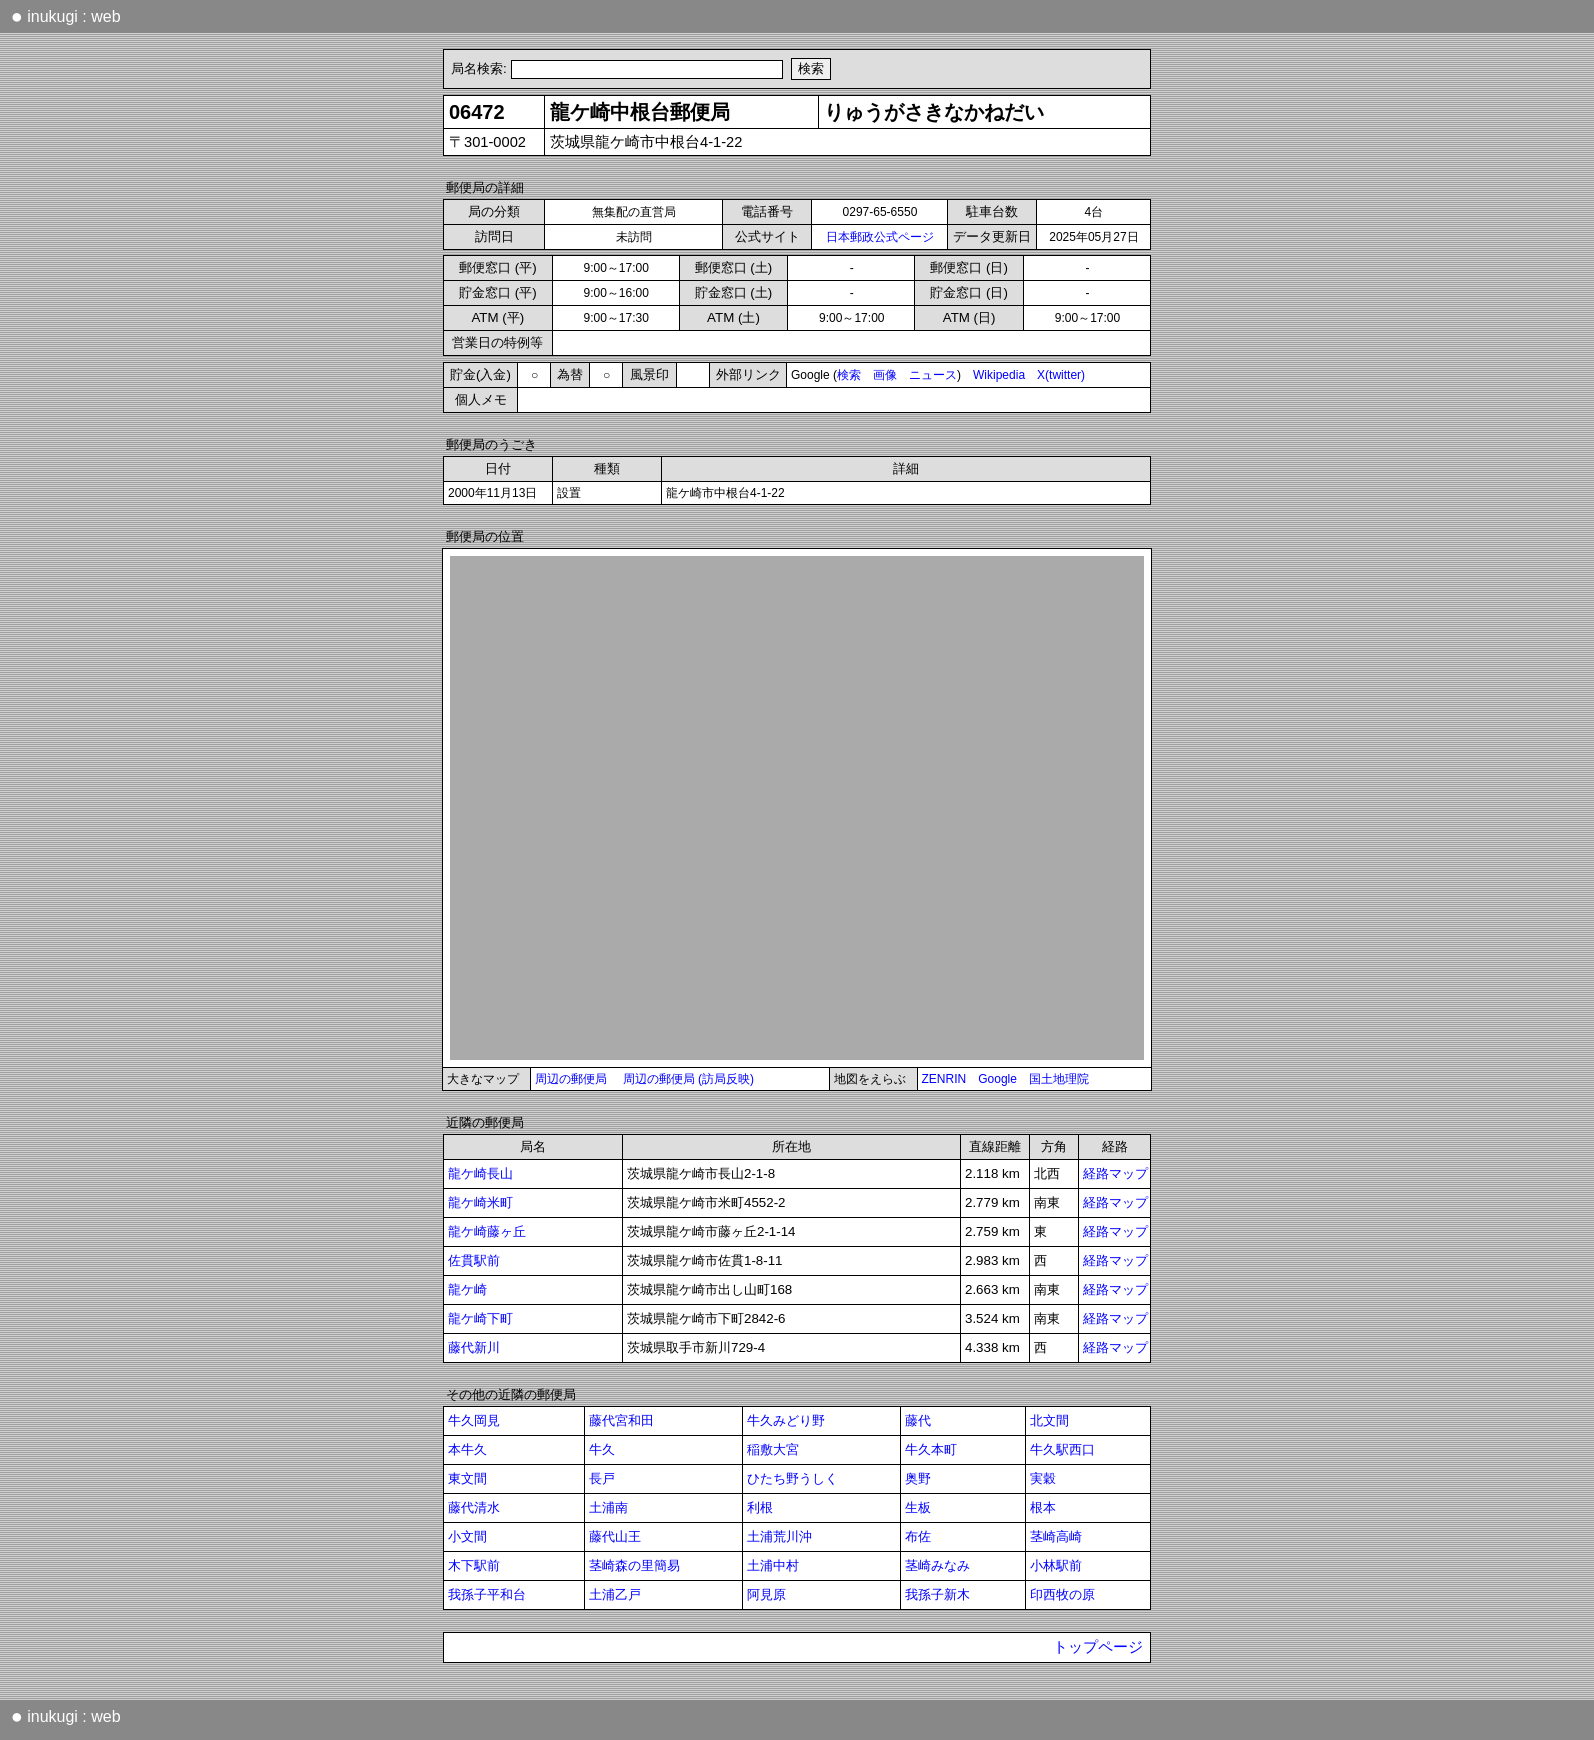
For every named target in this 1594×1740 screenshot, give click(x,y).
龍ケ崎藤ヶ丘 (487, 1231)
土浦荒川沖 (779, 1536)
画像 (885, 375)
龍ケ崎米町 (480, 1202)
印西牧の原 (1062, 1594)
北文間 (1049, 1420)
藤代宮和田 (621, 1420)
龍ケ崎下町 (480, 1318)
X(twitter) (1061, 375)
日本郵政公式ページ (880, 237)
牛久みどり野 (786, 1420)
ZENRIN (944, 1079)
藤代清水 (474, 1507)
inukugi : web (66, 16)
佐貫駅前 (474, 1260)
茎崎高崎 (1056, 1536)
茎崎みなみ (937, 1565)
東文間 (467, 1478)
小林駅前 (1056, 1565)
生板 (918, 1507)
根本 (1043, 1507)
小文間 (467, 1536)
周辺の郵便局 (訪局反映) (688, 1079)
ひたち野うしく (792, 1478)
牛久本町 (931, 1449)
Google (997, 1079)
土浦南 (608, 1507)
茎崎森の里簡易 (634, 1565)
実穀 (1043, 1478)
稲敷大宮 (773, 1449)
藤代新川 (474, 1347)
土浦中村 (773, 1565)
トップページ (1098, 1647)
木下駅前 (474, 1565)
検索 (849, 375)
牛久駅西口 (1062, 1449)
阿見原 (766, 1594)
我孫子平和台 (487, 1594)
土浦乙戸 (615, 1594)
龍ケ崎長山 (480, 1173)
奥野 (918, 1478)
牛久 (602, 1449)
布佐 (918, 1536)
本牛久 (467, 1449)
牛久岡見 (474, 1420)
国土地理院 (1059, 1079)
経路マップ (1115, 1173)
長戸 (602, 1478)
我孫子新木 (937, 1594)
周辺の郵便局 (571, 1079)
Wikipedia (999, 375)
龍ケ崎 (467, 1289)
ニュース (933, 375)
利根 (760, 1507)
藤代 (918, 1420)
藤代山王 (615, 1536)
